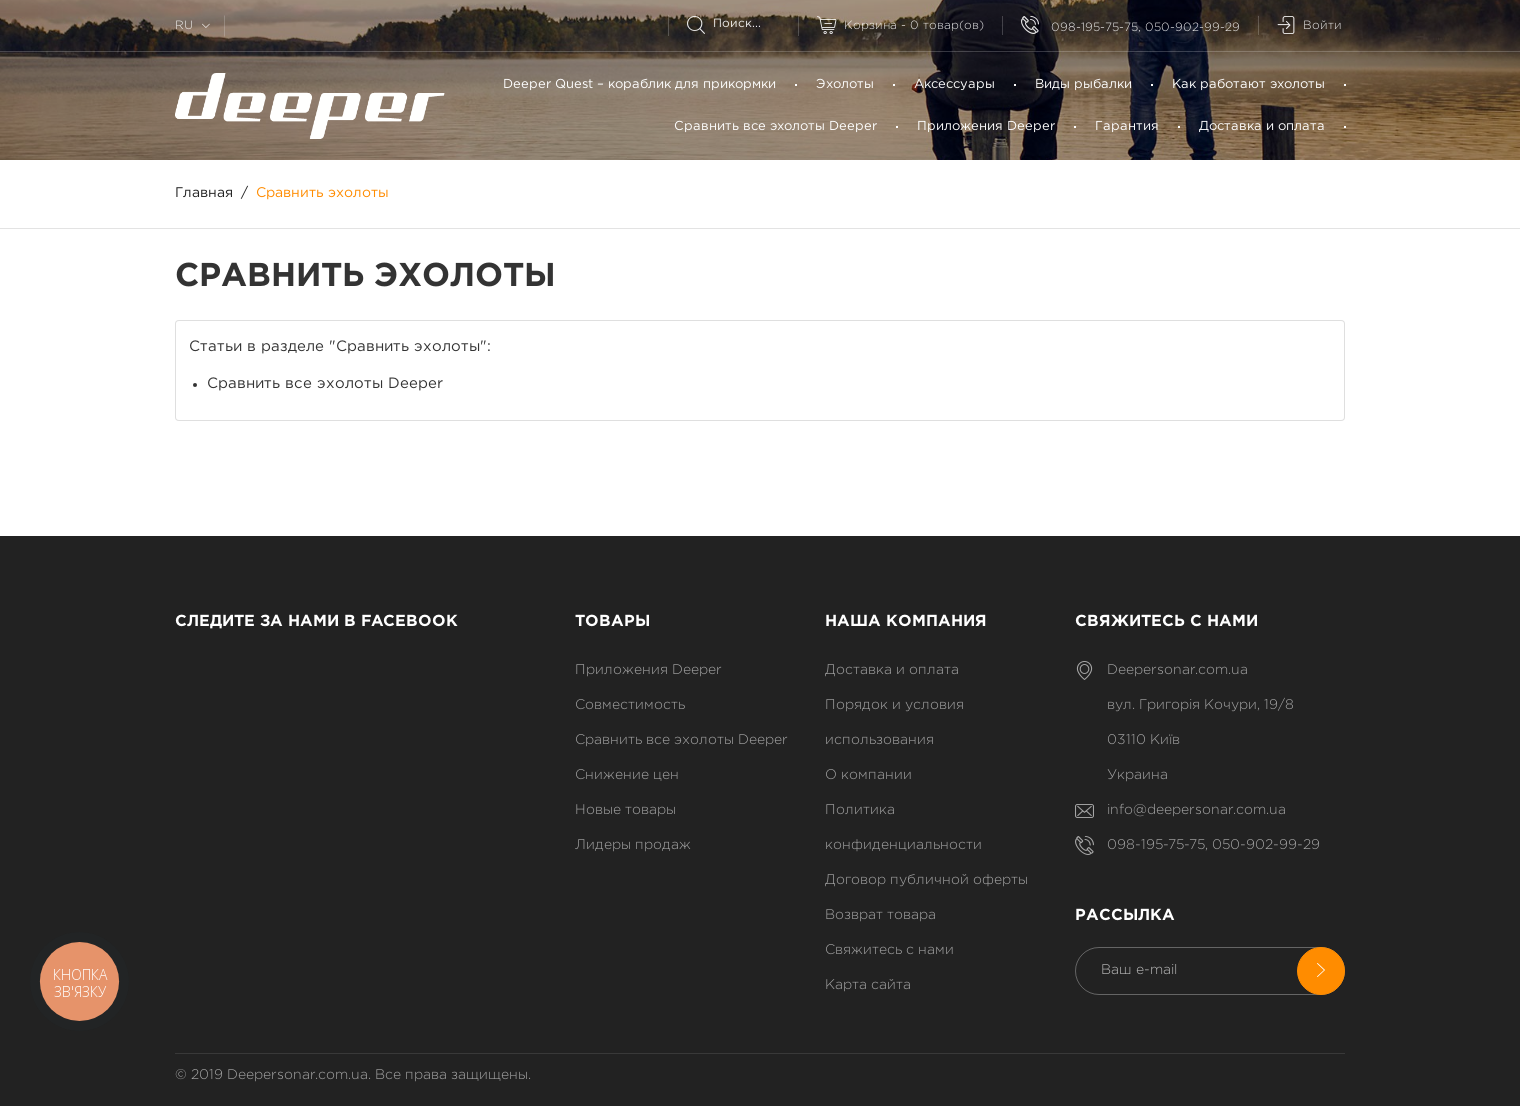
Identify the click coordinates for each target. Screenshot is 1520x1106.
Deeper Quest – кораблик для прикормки (639, 84)
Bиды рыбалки (1083, 84)
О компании (868, 775)
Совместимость (630, 705)
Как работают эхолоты (1248, 84)
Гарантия (1127, 126)
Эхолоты (845, 84)
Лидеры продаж (633, 845)
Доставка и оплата (1262, 126)
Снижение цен (627, 775)
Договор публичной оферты (926, 880)
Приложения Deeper (986, 126)
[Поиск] (742, 23)
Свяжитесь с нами (889, 950)
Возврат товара (880, 915)
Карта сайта (868, 985)
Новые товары (625, 810)
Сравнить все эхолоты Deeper (775, 126)
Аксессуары (954, 84)
